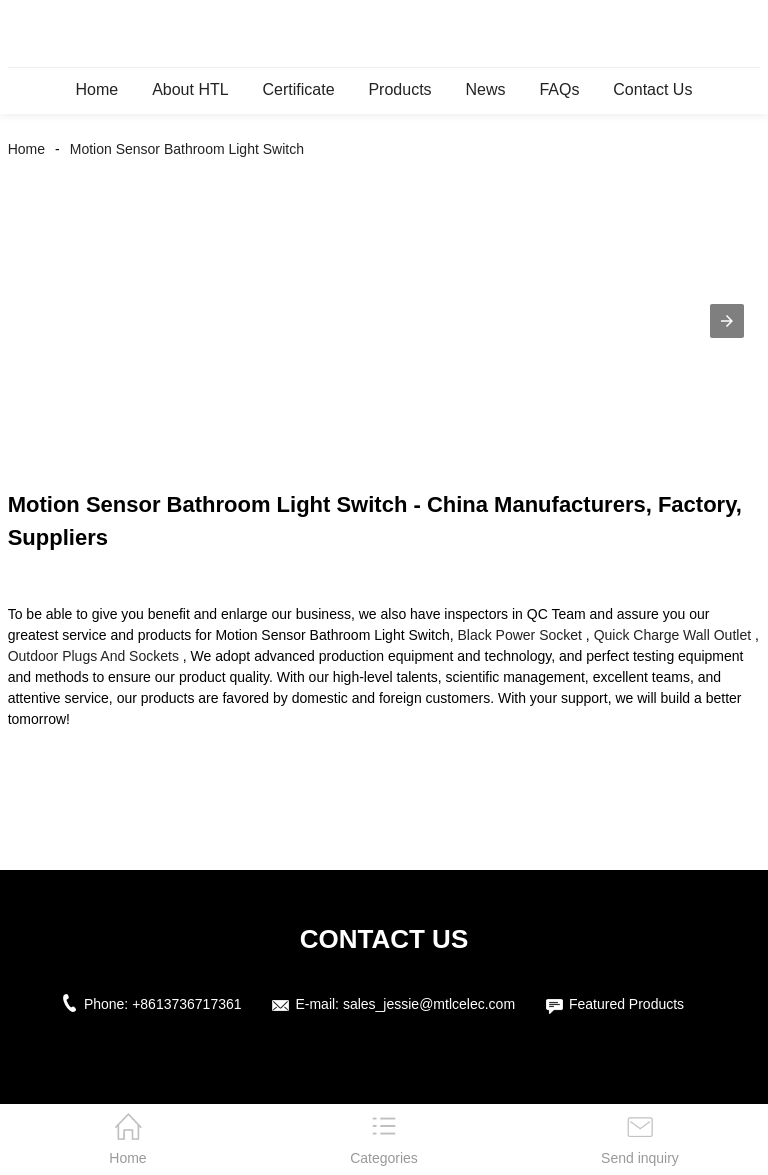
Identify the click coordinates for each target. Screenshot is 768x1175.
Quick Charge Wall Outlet (672, 635)
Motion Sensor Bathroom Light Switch (187, 149)
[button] (727, 321)
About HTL (190, 89)
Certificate (299, 89)
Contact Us (652, 89)
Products (399, 89)
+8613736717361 (186, 1004)
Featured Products (626, 1004)
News (485, 89)
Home (97, 89)
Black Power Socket (519, 635)
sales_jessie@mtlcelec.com (429, 1004)
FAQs (559, 89)
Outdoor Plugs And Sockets (93, 656)
